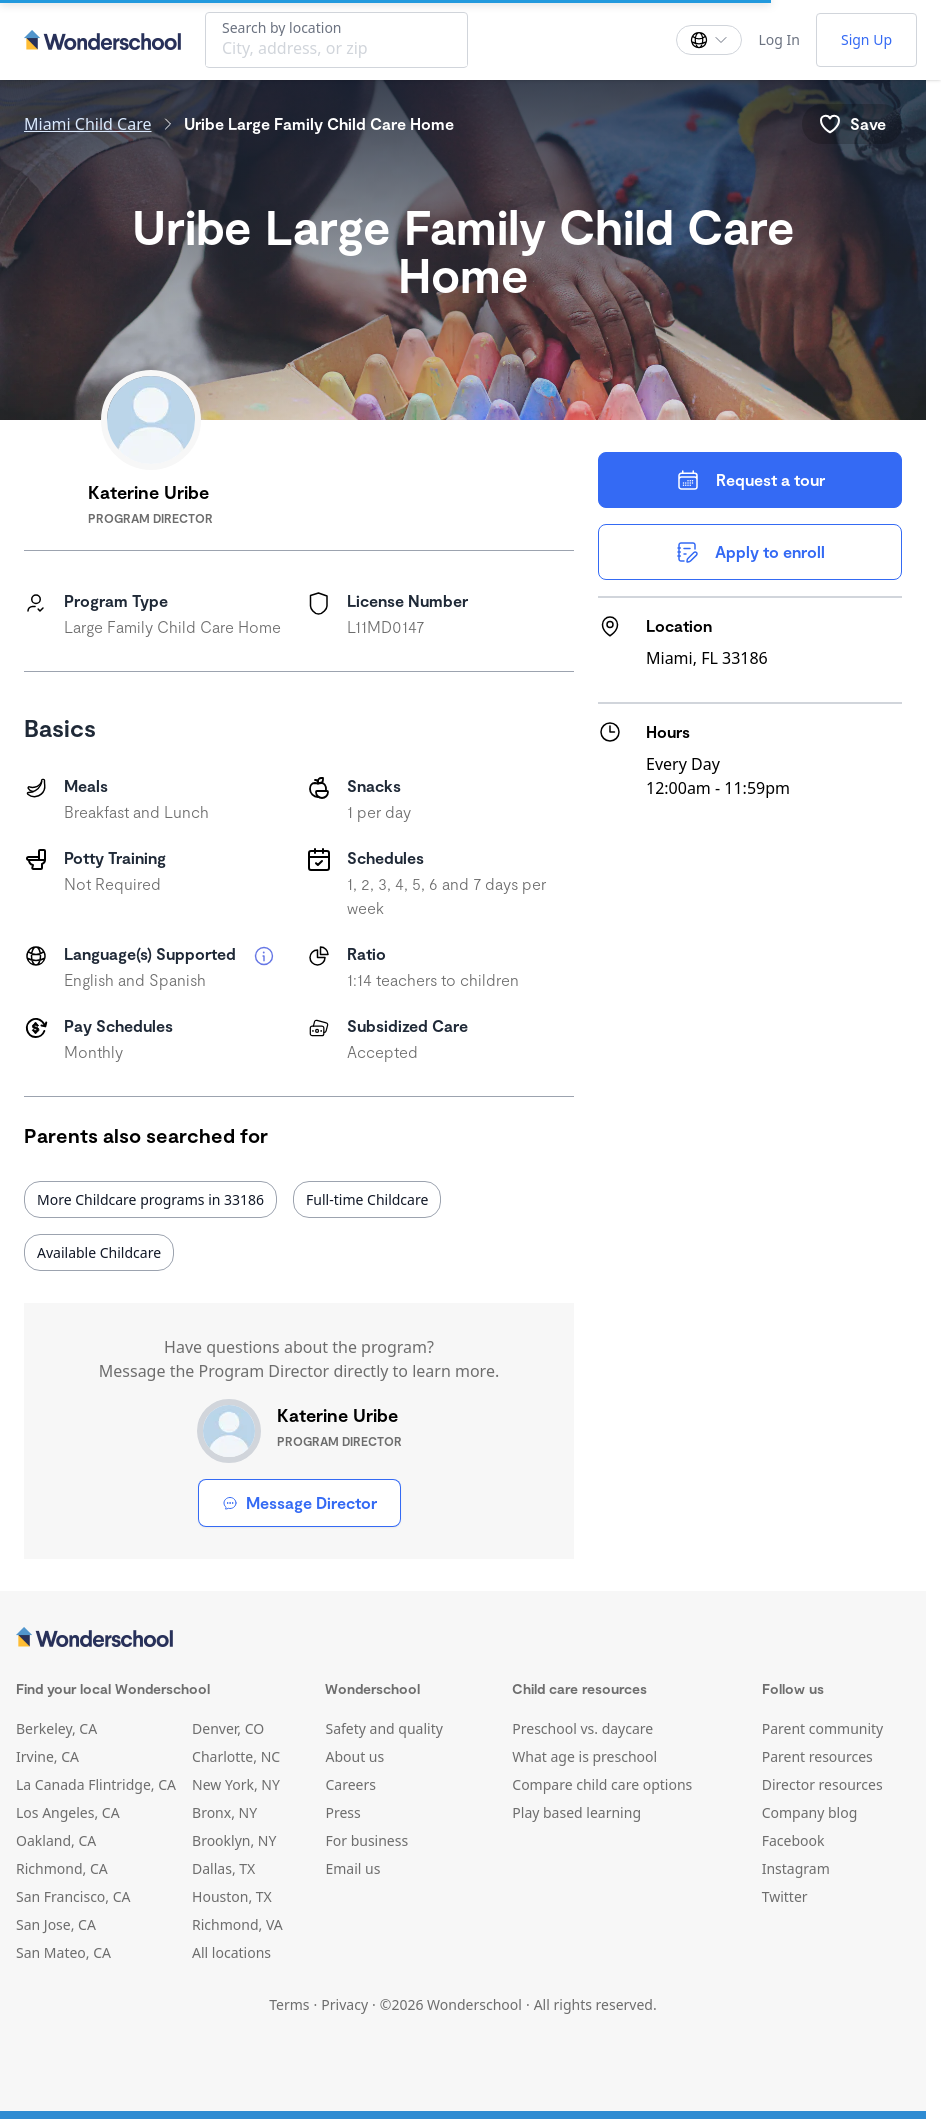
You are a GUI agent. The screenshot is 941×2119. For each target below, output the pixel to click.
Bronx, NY (224, 1812)
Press (342, 1812)
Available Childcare (99, 1252)
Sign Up (866, 39)
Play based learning (576, 1812)
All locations (231, 1952)
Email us (352, 1868)
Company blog (810, 1812)
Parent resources (817, 1756)
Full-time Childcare (367, 1199)
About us (354, 1756)
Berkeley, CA (56, 1728)
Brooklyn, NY (234, 1840)
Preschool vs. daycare (582, 1728)
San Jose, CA (56, 1924)
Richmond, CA (62, 1868)
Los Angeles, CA (68, 1812)
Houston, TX (232, 1896)
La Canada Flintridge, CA (96, 1784)
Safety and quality (383, 1728)
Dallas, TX (223, 1868)
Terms (289, 2004)
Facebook (793, 1840)
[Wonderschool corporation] (463, 1639)
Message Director (299, 1502)
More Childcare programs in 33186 (150, 1199)
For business (366, 1840)
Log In (778, 39)
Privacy (344, 2004)
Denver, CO (228, 1728)
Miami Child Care (88, 124)
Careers (350, 1784)
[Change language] (709, 40)
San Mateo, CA (63, 1952)
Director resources (822, 1784)
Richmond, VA (237, 1924)
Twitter (785, 1896)
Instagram (796, 1868)
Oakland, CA (56, 1840)
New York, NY (236, 1784)
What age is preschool (584, 1756)
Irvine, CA (47, 1756)
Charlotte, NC (236, 1756)
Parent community (823, 1728)
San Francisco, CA (73, 1896)
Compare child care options (602, 1784)
